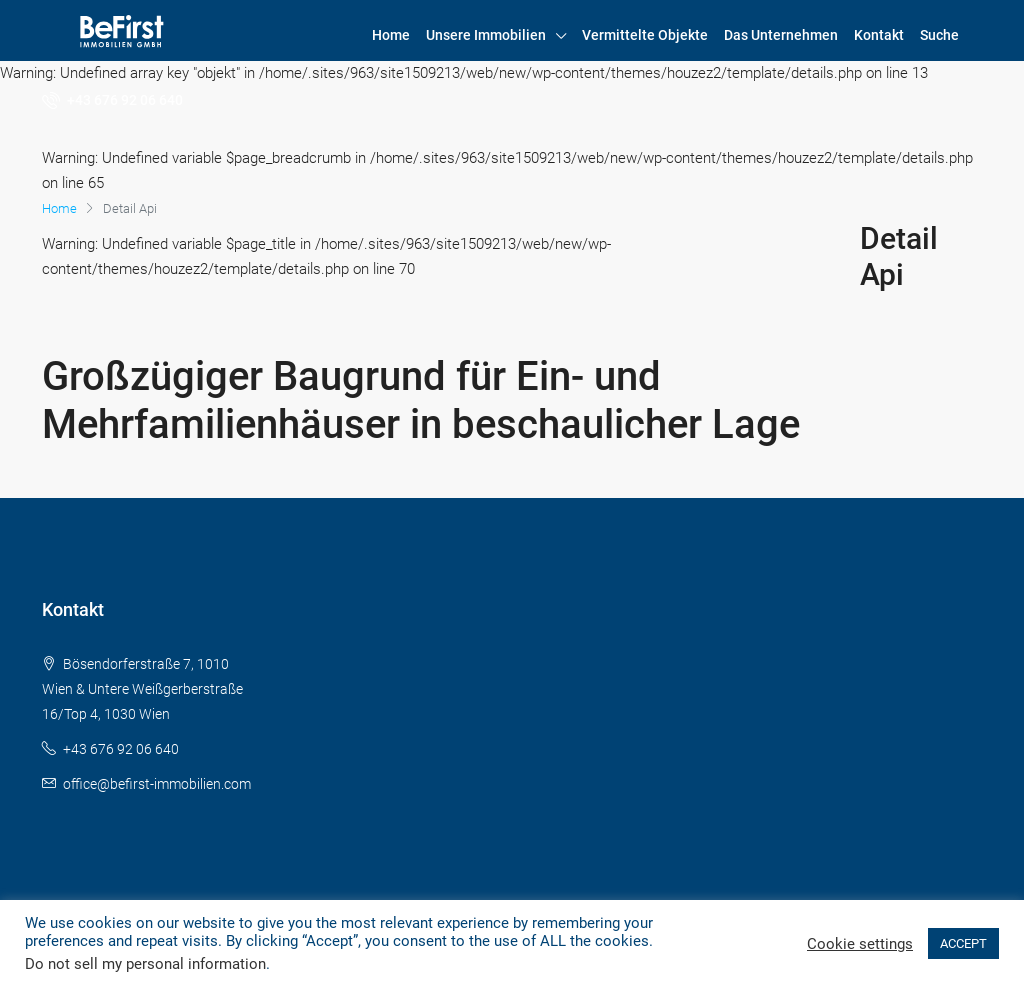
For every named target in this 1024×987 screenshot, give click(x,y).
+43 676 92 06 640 (112, 100)
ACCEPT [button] (963, 943)
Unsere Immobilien (486, 35)
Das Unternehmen (781, 35)
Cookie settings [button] (860, 944)
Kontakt (879, 35)
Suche (939, 35)
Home (391, 35)
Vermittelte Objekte (645, 35)
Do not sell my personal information (145, 964)
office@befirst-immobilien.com (157, 784)
